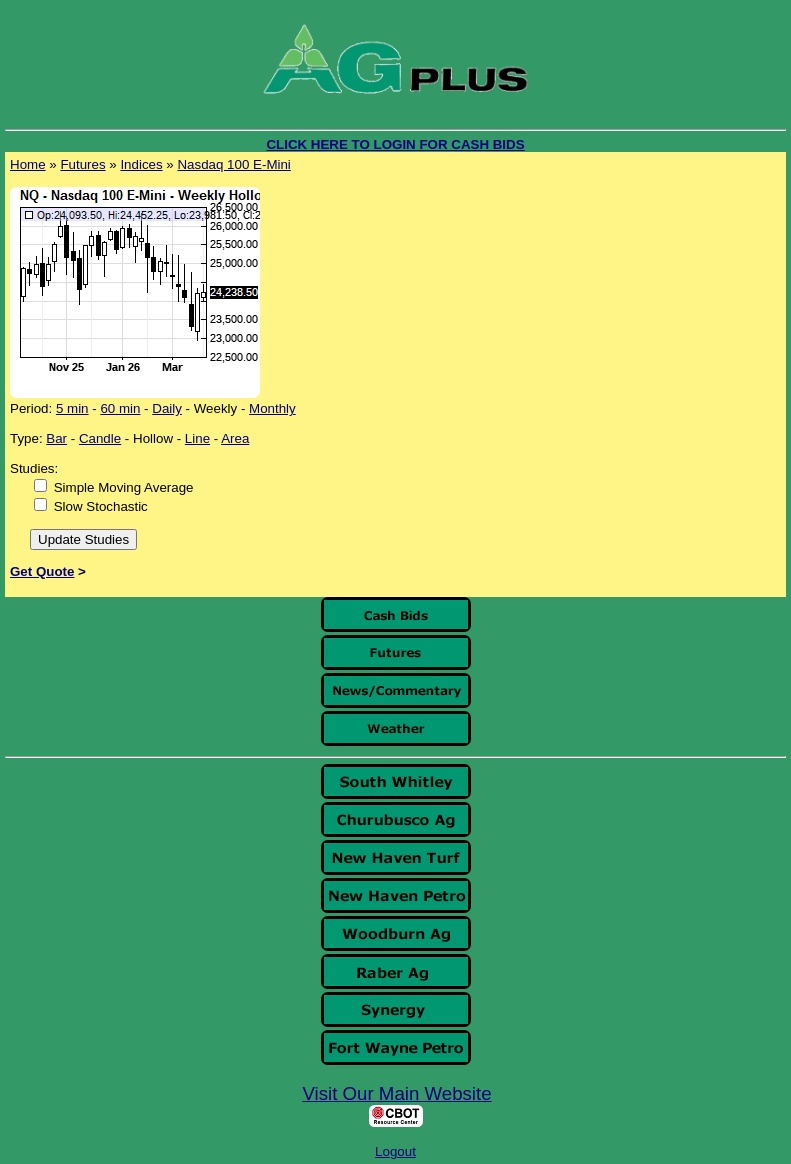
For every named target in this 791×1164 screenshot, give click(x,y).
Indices (141, 164)
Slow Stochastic (101, 506)
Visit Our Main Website (397, 1093)
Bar (56, 438)
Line (197, 438)
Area (235, 438)
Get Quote (42, 571)
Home (28, 164)
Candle (100, 438)
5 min (72, 408)
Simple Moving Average (124, 487)
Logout (395, 1151)
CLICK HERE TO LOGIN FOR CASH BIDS (395, 144)
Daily (167, 408)
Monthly (272, 408)
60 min (120, 408)
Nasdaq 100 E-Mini (233, 164)
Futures (82, 164)
